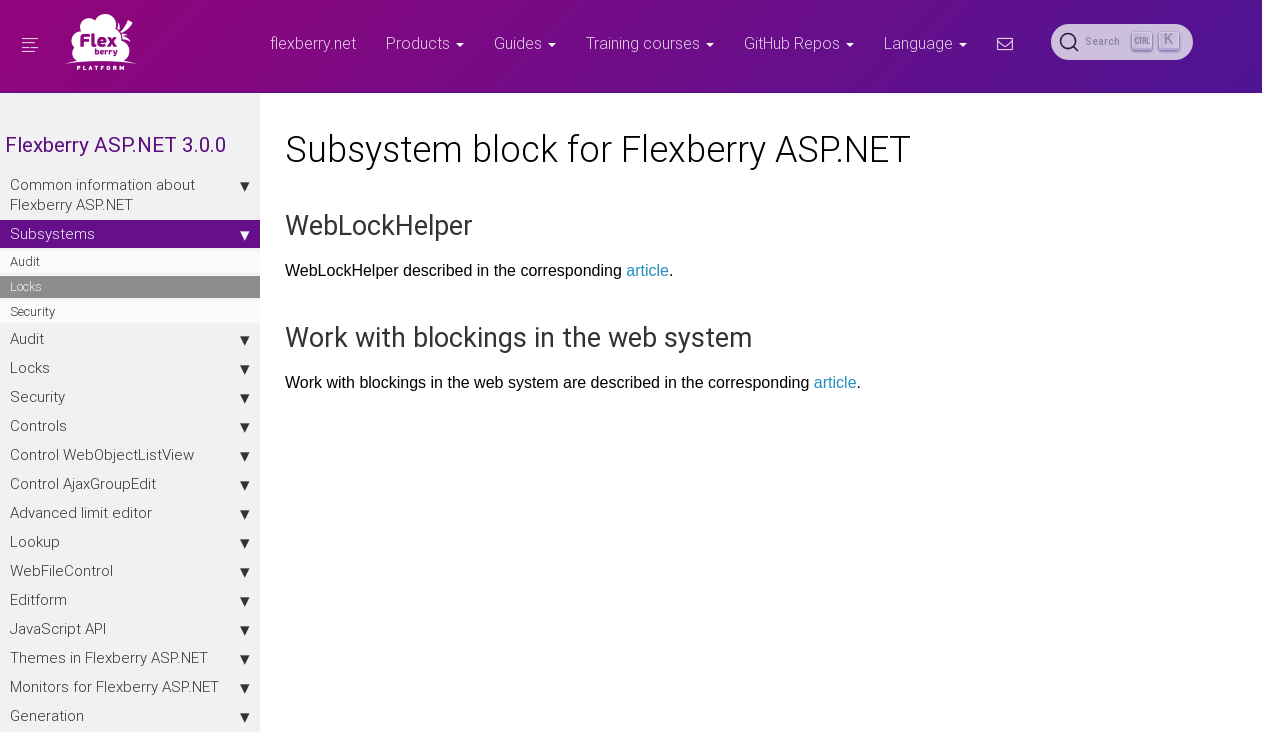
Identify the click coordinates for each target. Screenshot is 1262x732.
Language (925, 43)
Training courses (650, 43)
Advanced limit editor (130, 513)
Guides (525, 43)
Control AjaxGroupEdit (130, 484)
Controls (130, 426)
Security (32, 311)
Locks (26, 286)
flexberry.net (313, 43)
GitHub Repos (799, 43)
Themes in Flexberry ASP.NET (130, 658)
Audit (25, 261)
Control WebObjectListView (130, 455)
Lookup (130, 542)
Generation (130, 716)
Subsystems (130, 234)
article (647, 270)
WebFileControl (130, 571)
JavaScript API (130, 629)
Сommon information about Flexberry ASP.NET (130, 194)
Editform (130, 600)
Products (425, 43)
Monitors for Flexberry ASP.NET (130, 687)
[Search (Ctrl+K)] (1122, 42)
